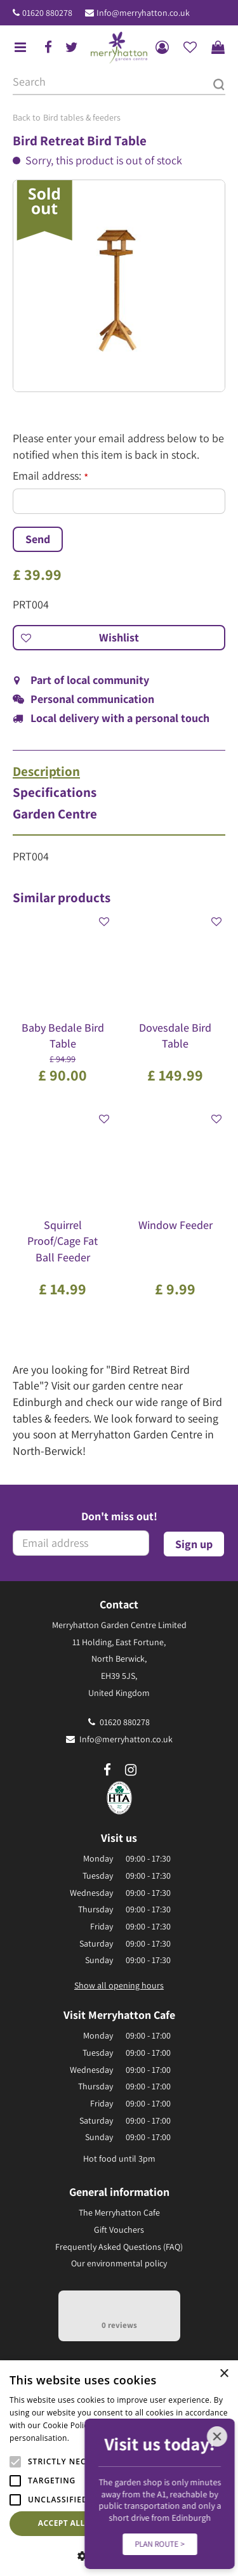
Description (46, 771)
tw (71, 47)
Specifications (54, 792)
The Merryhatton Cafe (119, 2212)
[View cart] (217, 47)
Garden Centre (55, 814)
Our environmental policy (119, 2263)
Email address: (50, 476)
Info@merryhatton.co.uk (143, 12)
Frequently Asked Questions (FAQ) (119, 2246)
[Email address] (81, 1543)
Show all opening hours (119, 1985)
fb (48, 47)
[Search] (119, 82)
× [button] (223, 2374)
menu (20, 47)
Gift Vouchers (119, 2229)
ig (130, 1770)
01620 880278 (47, 12)
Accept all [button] (61, 2523)
